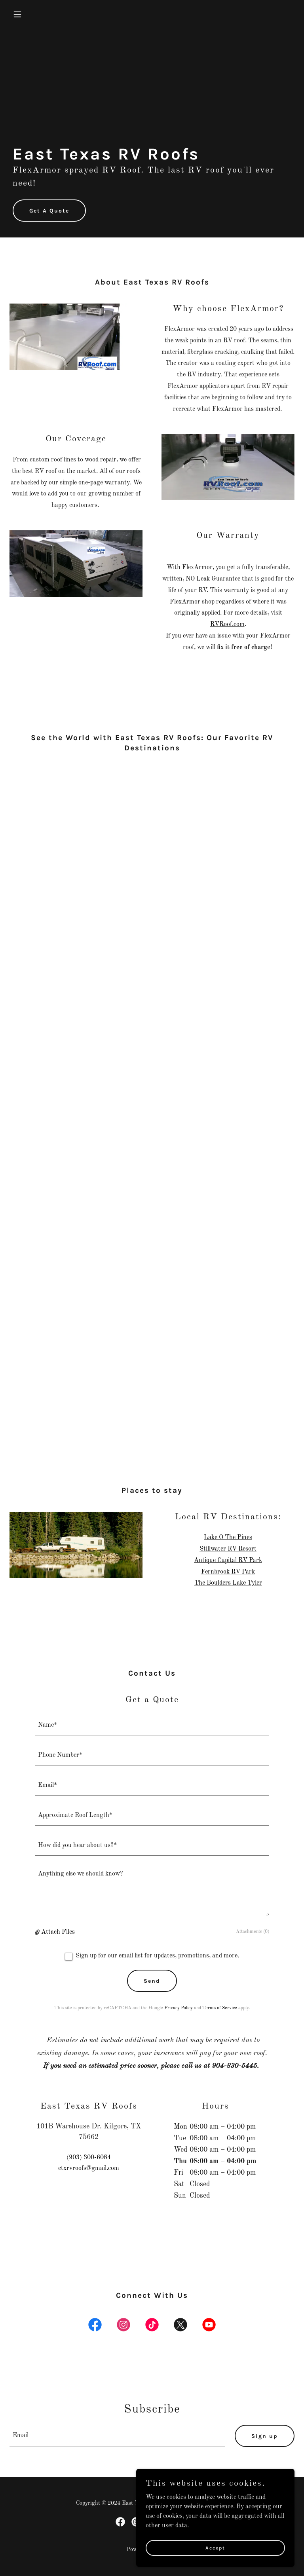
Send (152, 1981)
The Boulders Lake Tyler (228, 1583)
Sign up (264, 2436)
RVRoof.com (227, 624)
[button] (31, 14)
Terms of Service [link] (219, 2008)
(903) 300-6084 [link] (88, 2158)
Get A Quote (49, 210)
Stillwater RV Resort (228, 1549)
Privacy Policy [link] (178, 2008)
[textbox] (152, 1725)
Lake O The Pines (228, 1537)
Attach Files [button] (58, 1932)
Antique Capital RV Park (228, 1560)
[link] (95, 2326)
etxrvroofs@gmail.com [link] (88, 2168)
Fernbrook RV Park (228, 1572)
